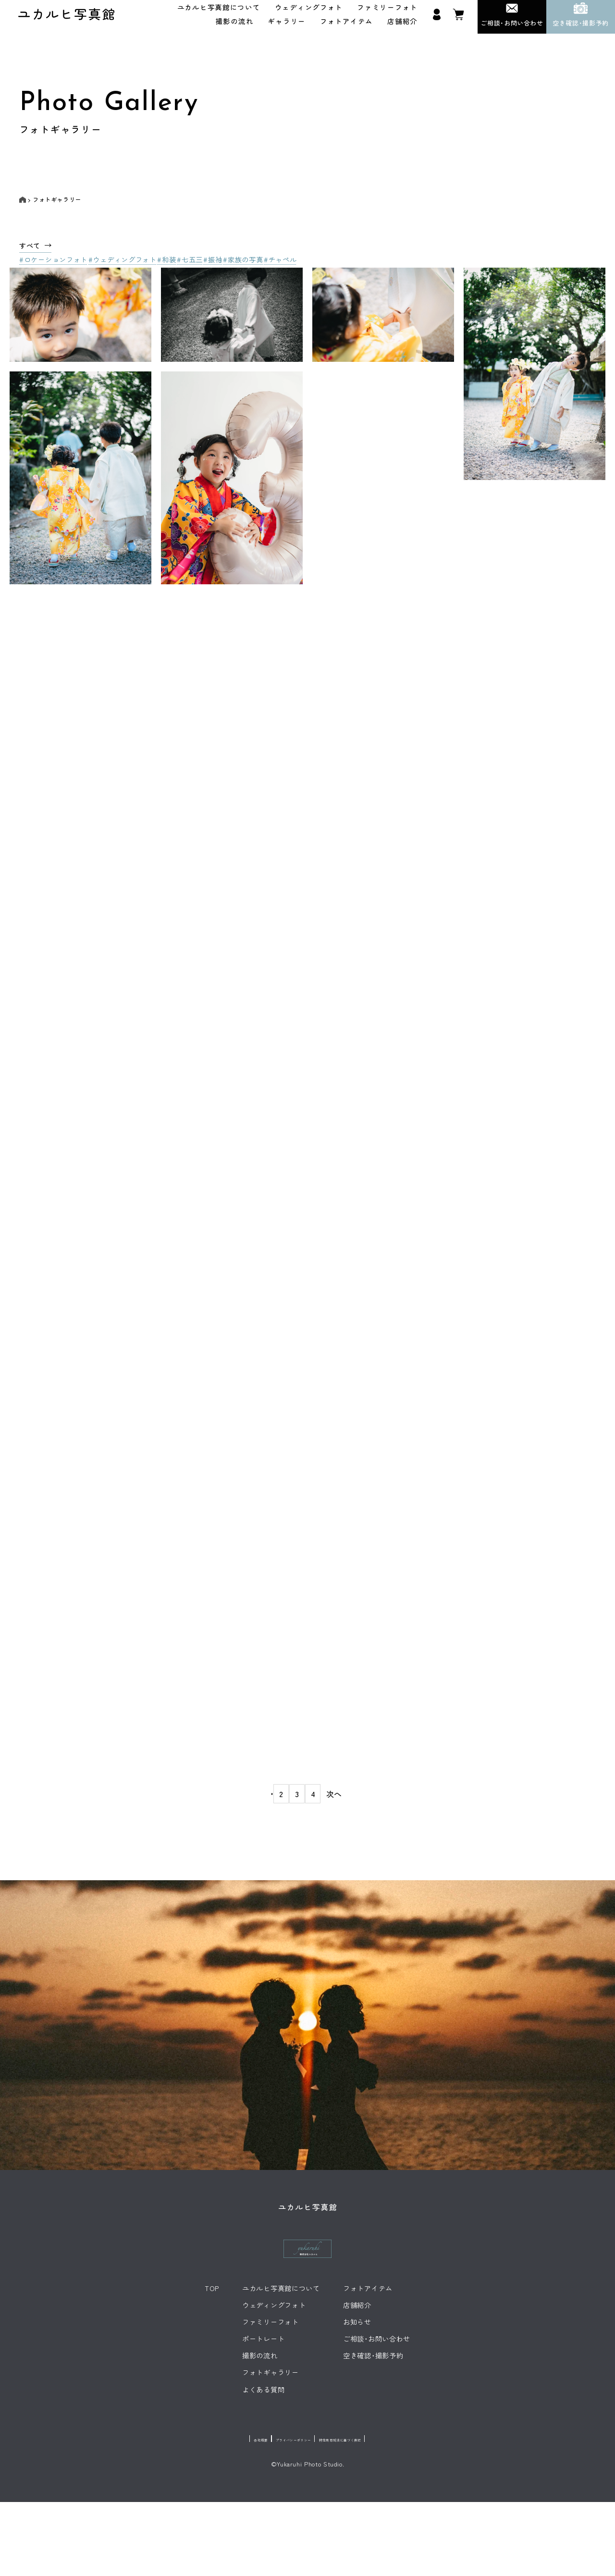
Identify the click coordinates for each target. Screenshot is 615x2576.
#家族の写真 (267, 268)
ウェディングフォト (309, 12)
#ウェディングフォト (127, 268)
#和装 (176, 268)
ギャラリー (287, 26)
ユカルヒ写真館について (218, 12)
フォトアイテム (346, 26)
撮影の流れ (235, 26)
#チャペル (309, 268)
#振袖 (232, 268)
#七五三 (204, 268)
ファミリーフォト (387, 12)
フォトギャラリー (57, 205)
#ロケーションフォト (53, 268)
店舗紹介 (402, 26)
